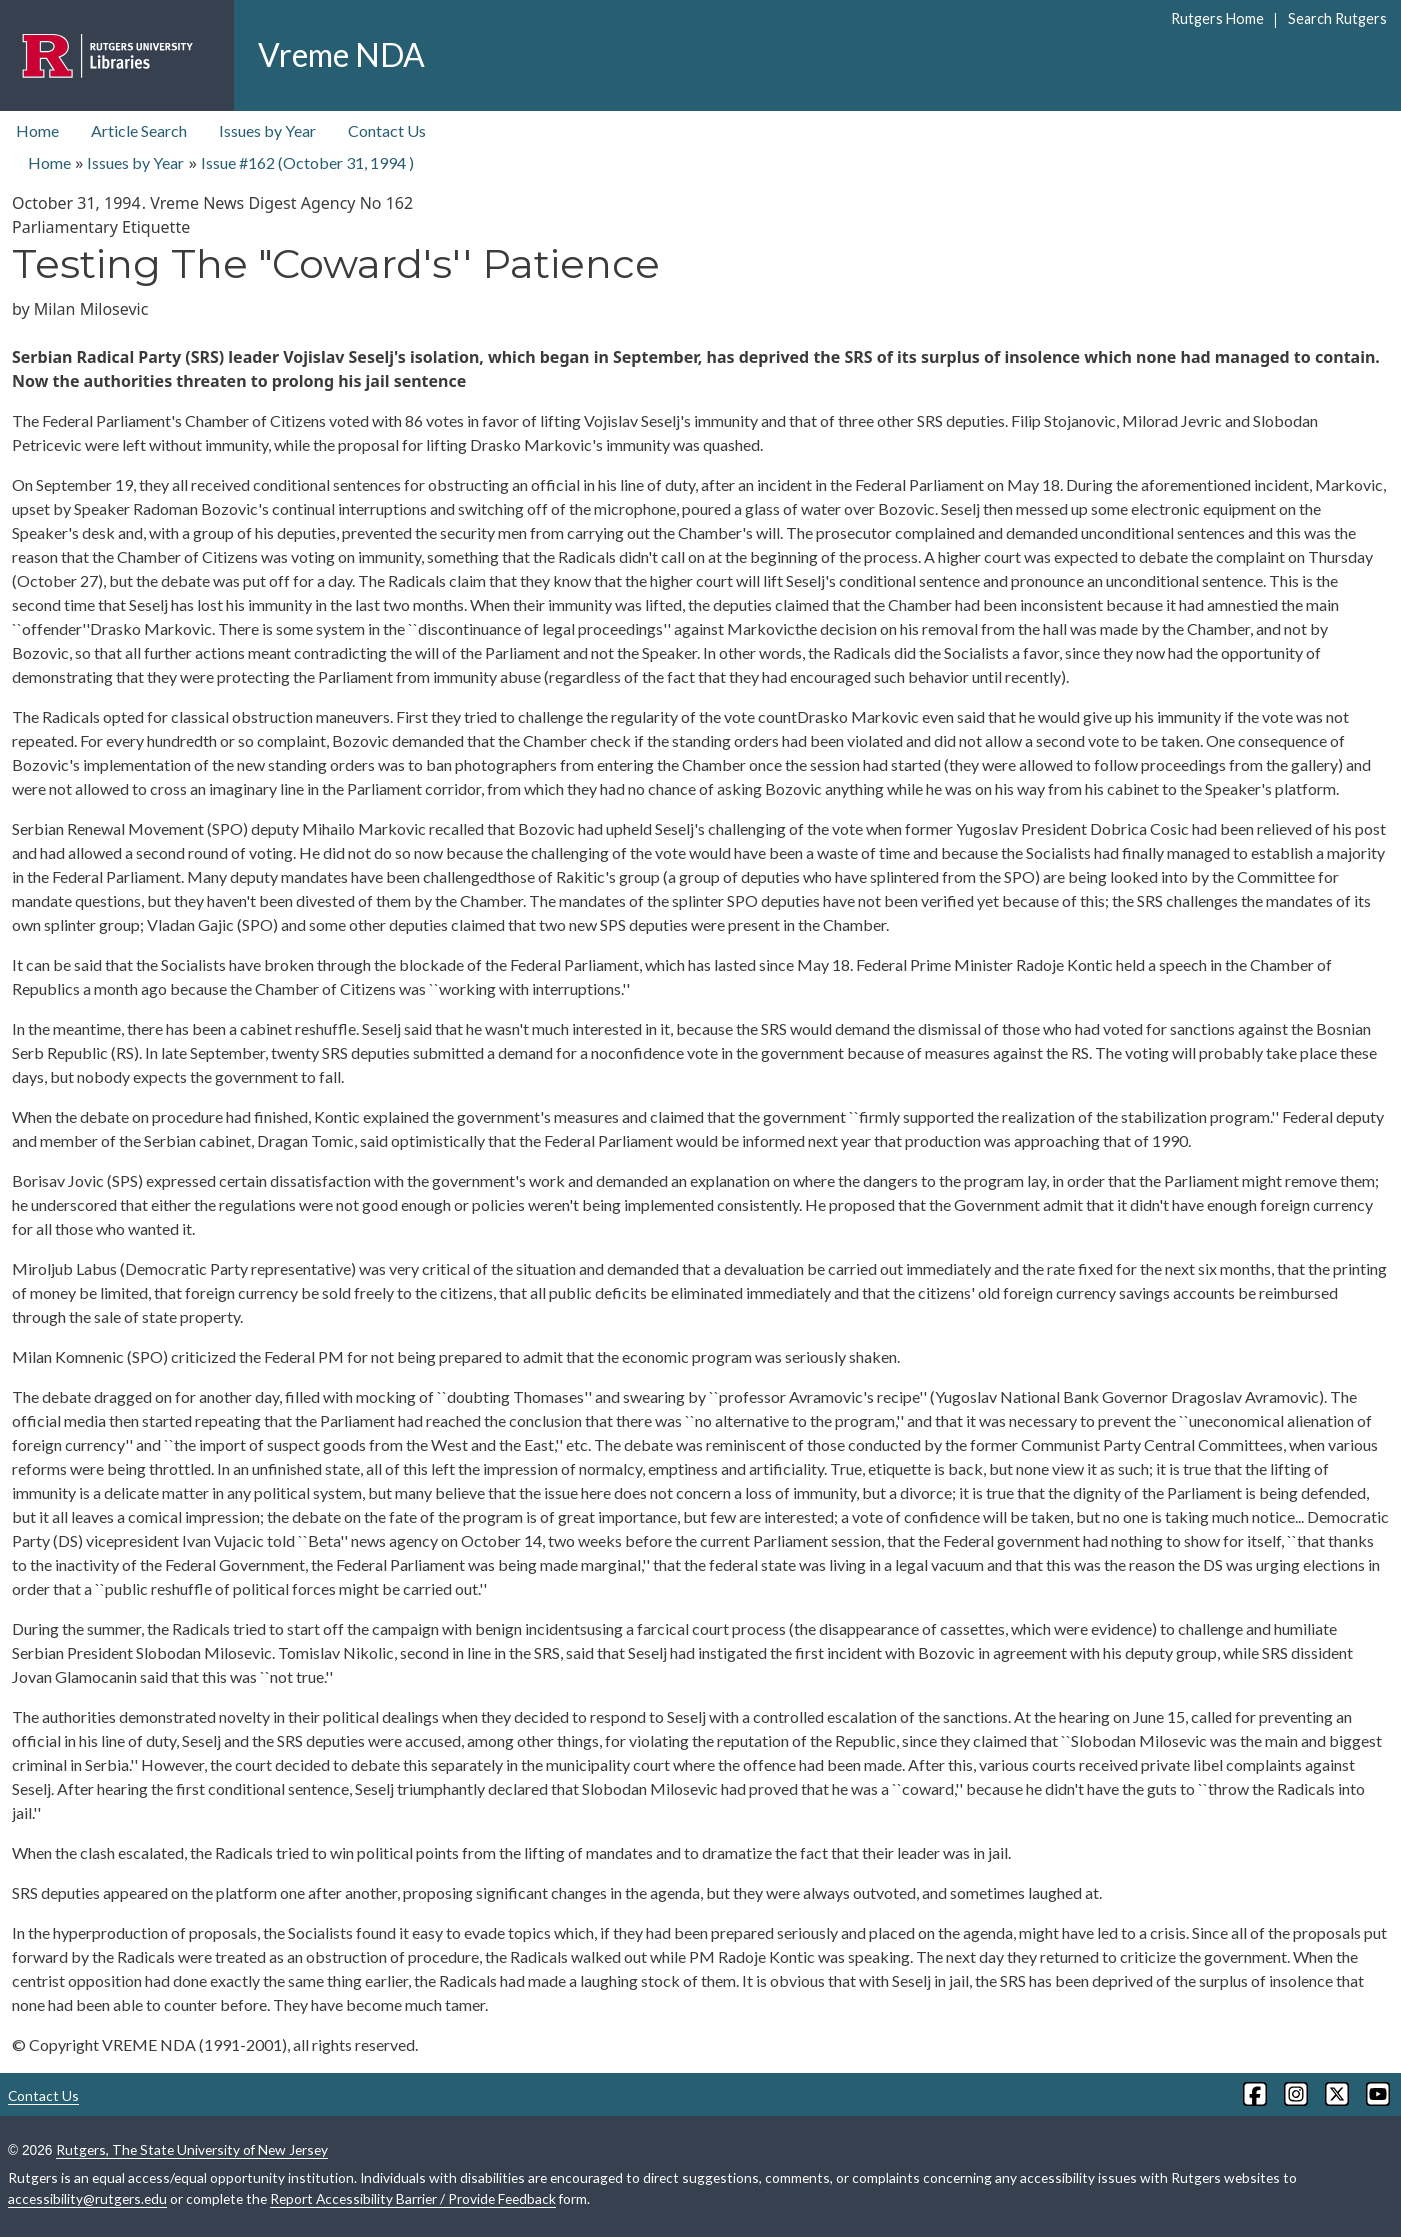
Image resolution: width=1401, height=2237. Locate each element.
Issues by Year (267, 130)
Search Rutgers (1337, 18)
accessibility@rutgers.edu (87, 2198)
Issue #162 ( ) (307, 162)
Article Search (139, 130)
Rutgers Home (1217, 18)
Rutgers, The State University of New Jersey (192, 2149)
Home (37, 130)
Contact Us (387, 130)
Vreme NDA (341, 54)
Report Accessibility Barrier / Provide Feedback (413, 2198)
